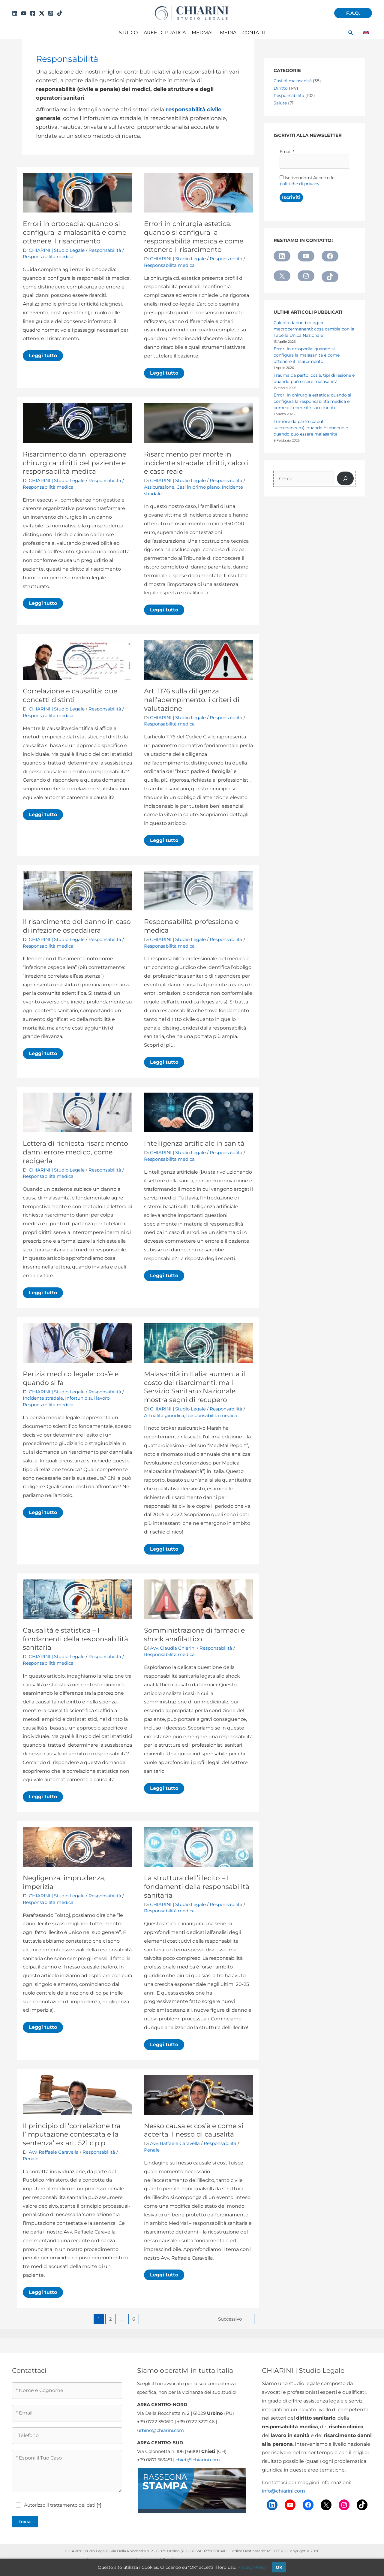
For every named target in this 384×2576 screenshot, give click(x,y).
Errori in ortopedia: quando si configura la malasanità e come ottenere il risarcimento (74, 232)
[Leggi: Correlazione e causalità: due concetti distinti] (77, 659)
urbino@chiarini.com (160, 2430)
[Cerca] (345, 478)
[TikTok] (59, 13)
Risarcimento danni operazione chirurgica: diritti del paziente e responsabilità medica (74, 462)
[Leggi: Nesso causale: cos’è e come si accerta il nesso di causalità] (198, 2094)
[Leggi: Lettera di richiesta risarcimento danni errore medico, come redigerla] (77, 1112)
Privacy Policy (252, 2567)
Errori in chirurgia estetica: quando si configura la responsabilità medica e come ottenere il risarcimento (193, 237)
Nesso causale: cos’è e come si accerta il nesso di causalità (193, 2130)
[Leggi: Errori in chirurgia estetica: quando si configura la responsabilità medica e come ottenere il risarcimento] (198, 192)
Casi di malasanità (293, 80)
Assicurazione (159, 487)
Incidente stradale (43, 1398)
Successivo (233, 2319)
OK (279, 2567)
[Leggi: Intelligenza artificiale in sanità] (198, 1112)
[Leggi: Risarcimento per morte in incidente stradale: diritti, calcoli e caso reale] (198, 423)
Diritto (281, 88)
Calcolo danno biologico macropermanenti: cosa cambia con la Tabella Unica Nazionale (314, 329)
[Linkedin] (14, 13)
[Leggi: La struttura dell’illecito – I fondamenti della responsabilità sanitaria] (198, 1846)
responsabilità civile (193, 109)
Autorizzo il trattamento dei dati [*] (62, 2505)
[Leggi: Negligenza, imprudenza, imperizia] (77, 1846)
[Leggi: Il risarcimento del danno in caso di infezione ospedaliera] (77, 890)
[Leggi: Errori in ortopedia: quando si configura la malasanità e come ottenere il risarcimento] (77, 192)
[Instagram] (50, 13)
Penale (30, 2158)
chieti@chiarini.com (198, 2460)
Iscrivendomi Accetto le (307, 180)
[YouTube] (23, 13)
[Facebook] (32, 13)
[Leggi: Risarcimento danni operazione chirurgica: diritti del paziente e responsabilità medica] (77, 423)
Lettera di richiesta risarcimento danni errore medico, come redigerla (75, 1152)
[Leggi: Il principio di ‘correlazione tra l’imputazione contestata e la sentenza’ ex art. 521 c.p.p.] (77, 2094)
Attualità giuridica (164, 1415)
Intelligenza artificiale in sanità (194, 1143)
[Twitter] (41, 13)
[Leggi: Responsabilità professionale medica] (198, 890)
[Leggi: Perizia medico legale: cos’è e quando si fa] (77, 1342)
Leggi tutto (44, 356)
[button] (353, 13)
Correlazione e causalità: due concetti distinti (70, 695)
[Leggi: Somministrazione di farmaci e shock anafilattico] (198, 1599)
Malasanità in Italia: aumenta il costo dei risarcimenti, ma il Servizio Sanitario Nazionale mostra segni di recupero (194, 1387)
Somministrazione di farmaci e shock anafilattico (194, 1634)
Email (287, 151)
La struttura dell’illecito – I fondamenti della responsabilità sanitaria (196, 1886)
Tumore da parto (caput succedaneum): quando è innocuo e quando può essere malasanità (311, 428)
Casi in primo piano (198, 487)
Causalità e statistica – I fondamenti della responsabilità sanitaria (75, 1638)
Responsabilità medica (48, 256)
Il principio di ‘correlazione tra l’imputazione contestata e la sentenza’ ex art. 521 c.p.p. (72, 2134)
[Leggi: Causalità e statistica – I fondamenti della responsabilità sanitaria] (77, 1599)
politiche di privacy (300, 183)
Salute (280, 103)
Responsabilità (104, 250)
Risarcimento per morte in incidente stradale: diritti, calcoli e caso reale (196, 462)
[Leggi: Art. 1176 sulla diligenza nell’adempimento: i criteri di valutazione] (198, 659)
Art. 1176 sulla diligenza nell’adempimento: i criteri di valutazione (191, 699)
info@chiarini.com (283, 2491)
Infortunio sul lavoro (87, 1398)
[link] (366, 33)
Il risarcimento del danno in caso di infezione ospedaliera (77, 926)
